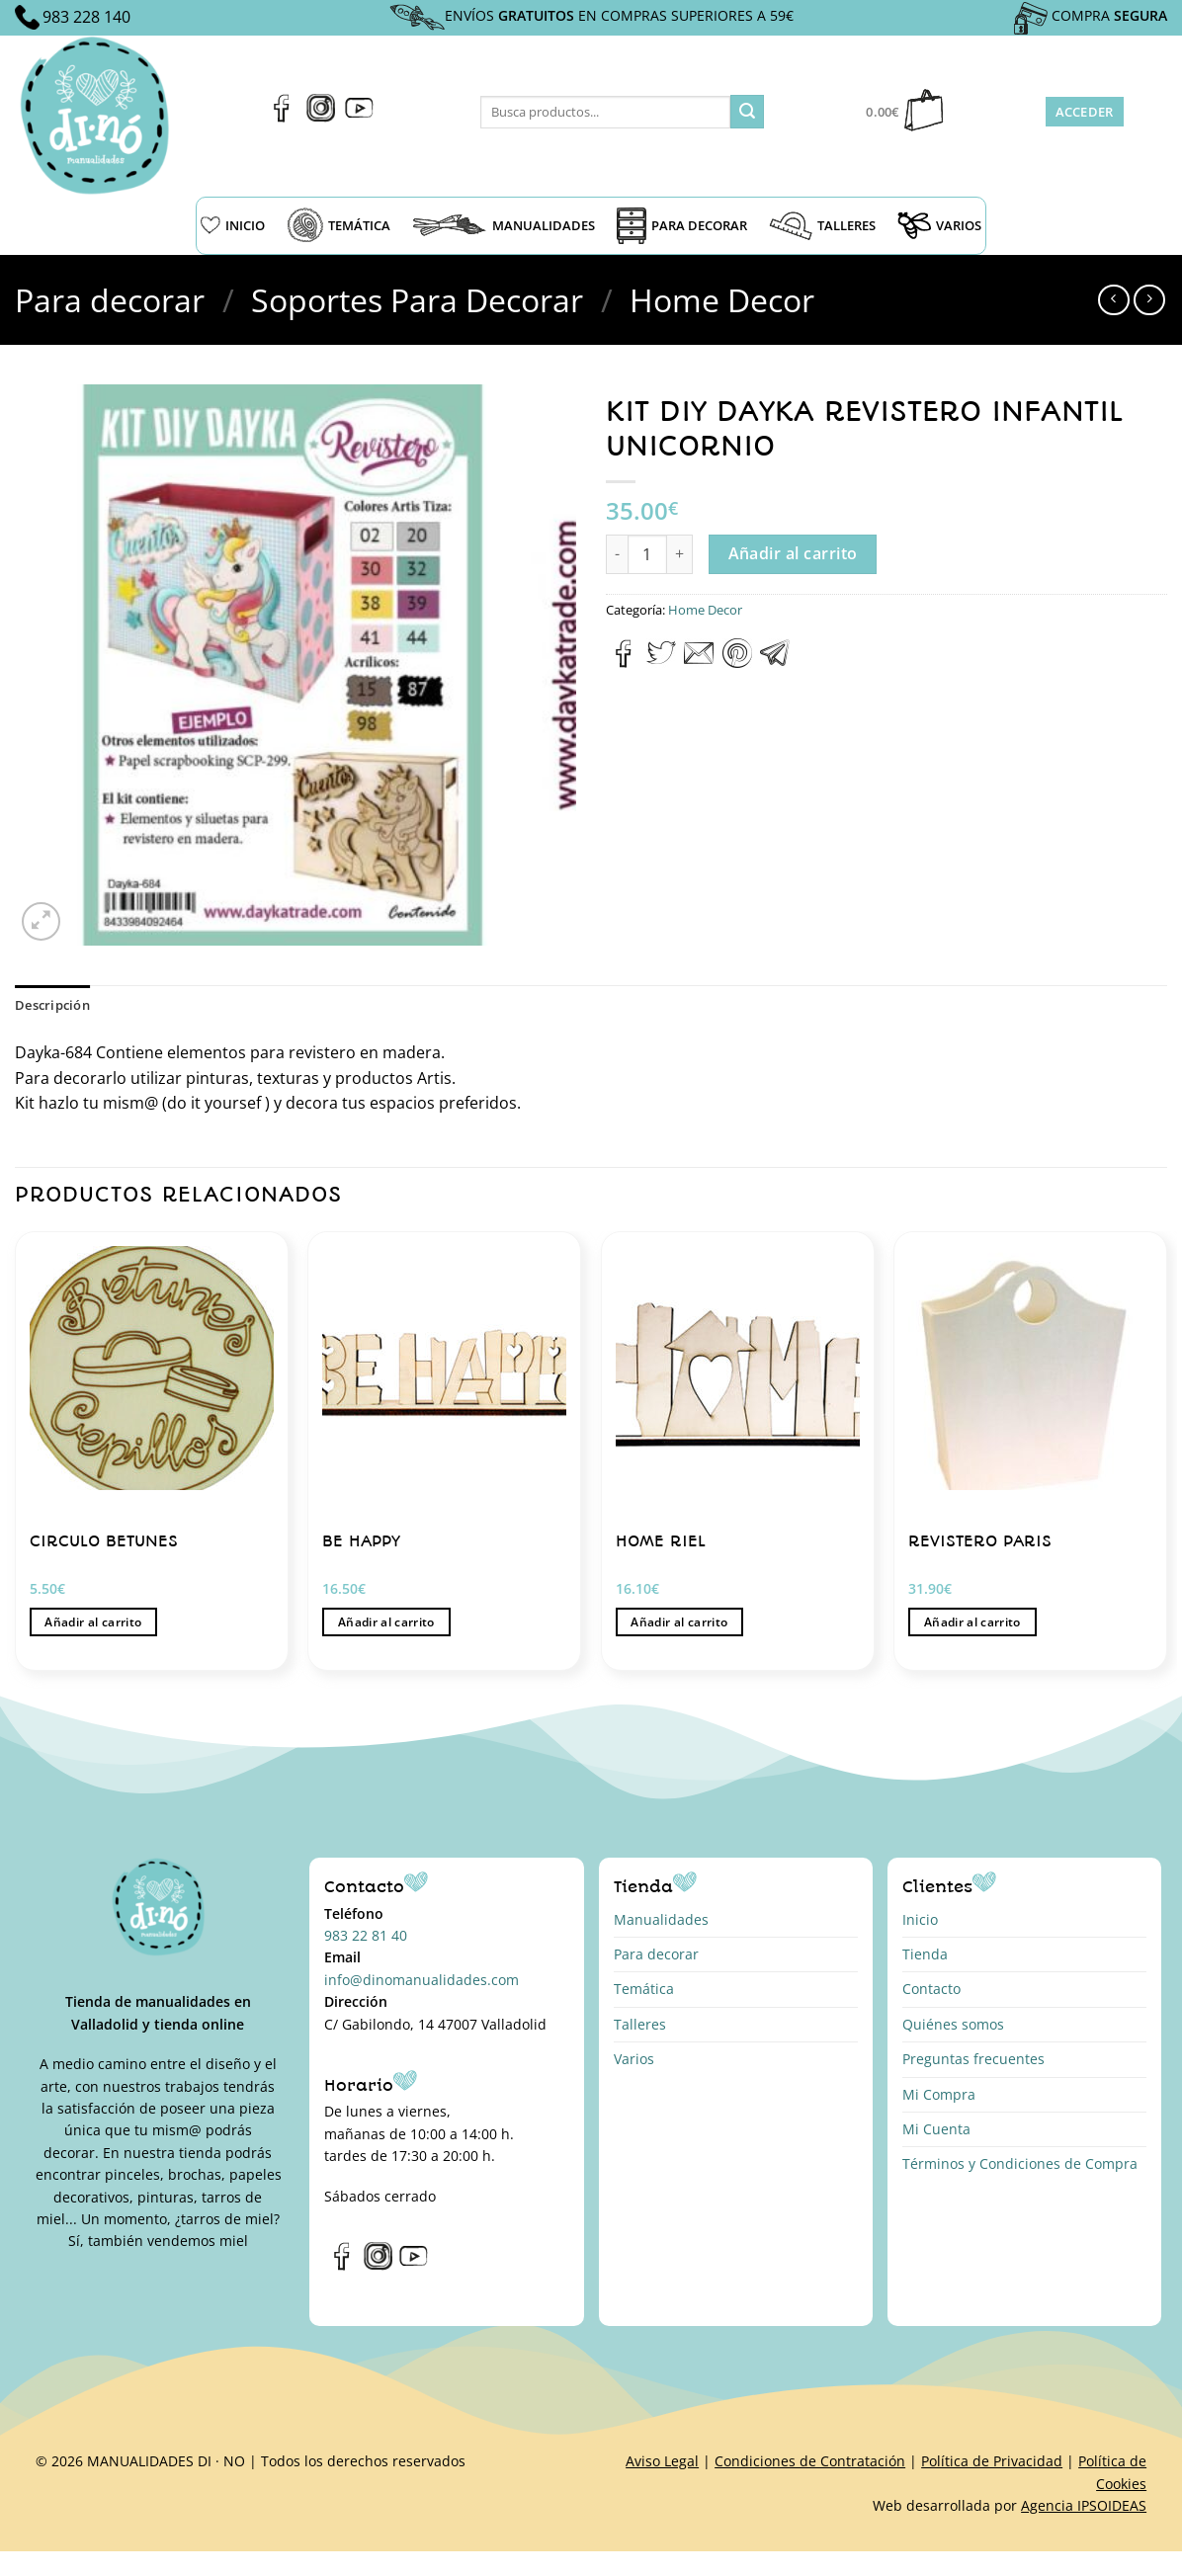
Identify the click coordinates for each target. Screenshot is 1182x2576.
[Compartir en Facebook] (624, 662)
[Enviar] (747, 111)
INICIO (233, 225)
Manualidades (661, 1919)
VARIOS (939, 225)
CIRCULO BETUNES (104, 1541)
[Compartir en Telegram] (775, 662)
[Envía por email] (699, 662)
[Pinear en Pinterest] (737, 662)
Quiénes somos (953, 2024)
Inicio (920, 1919)
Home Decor (722, 300)
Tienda (925, 1954)
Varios (634, 2058)
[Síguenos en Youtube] (359, 116)
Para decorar (110, 300)
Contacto (931, 1988)
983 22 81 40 (365, 1935)
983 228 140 (86, 17)
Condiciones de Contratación (810, 2460)
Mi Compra (938, 2094)
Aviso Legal (662, 2460)
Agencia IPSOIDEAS (1083, 2505)
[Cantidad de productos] (647, 554)
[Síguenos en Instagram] (320, 116)
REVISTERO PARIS (980, 1541)
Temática (644, 1988)
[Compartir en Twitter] (661, 662)
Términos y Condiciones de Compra (1020, 2163)
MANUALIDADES (503, 225)
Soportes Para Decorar (417, 300)
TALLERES (822, 225)
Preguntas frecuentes (973, 2058)
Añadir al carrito (793, 553)
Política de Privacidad (991, 2460)
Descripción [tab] (52, 1005)
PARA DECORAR (682, 226)
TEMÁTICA (338, 225)
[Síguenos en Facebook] (282, 116)
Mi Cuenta (936, 2128)
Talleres (640, 2024)
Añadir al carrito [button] (92, 1622)
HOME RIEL (661, 1541)
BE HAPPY (361, 1541)
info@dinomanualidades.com (421, 1979)
